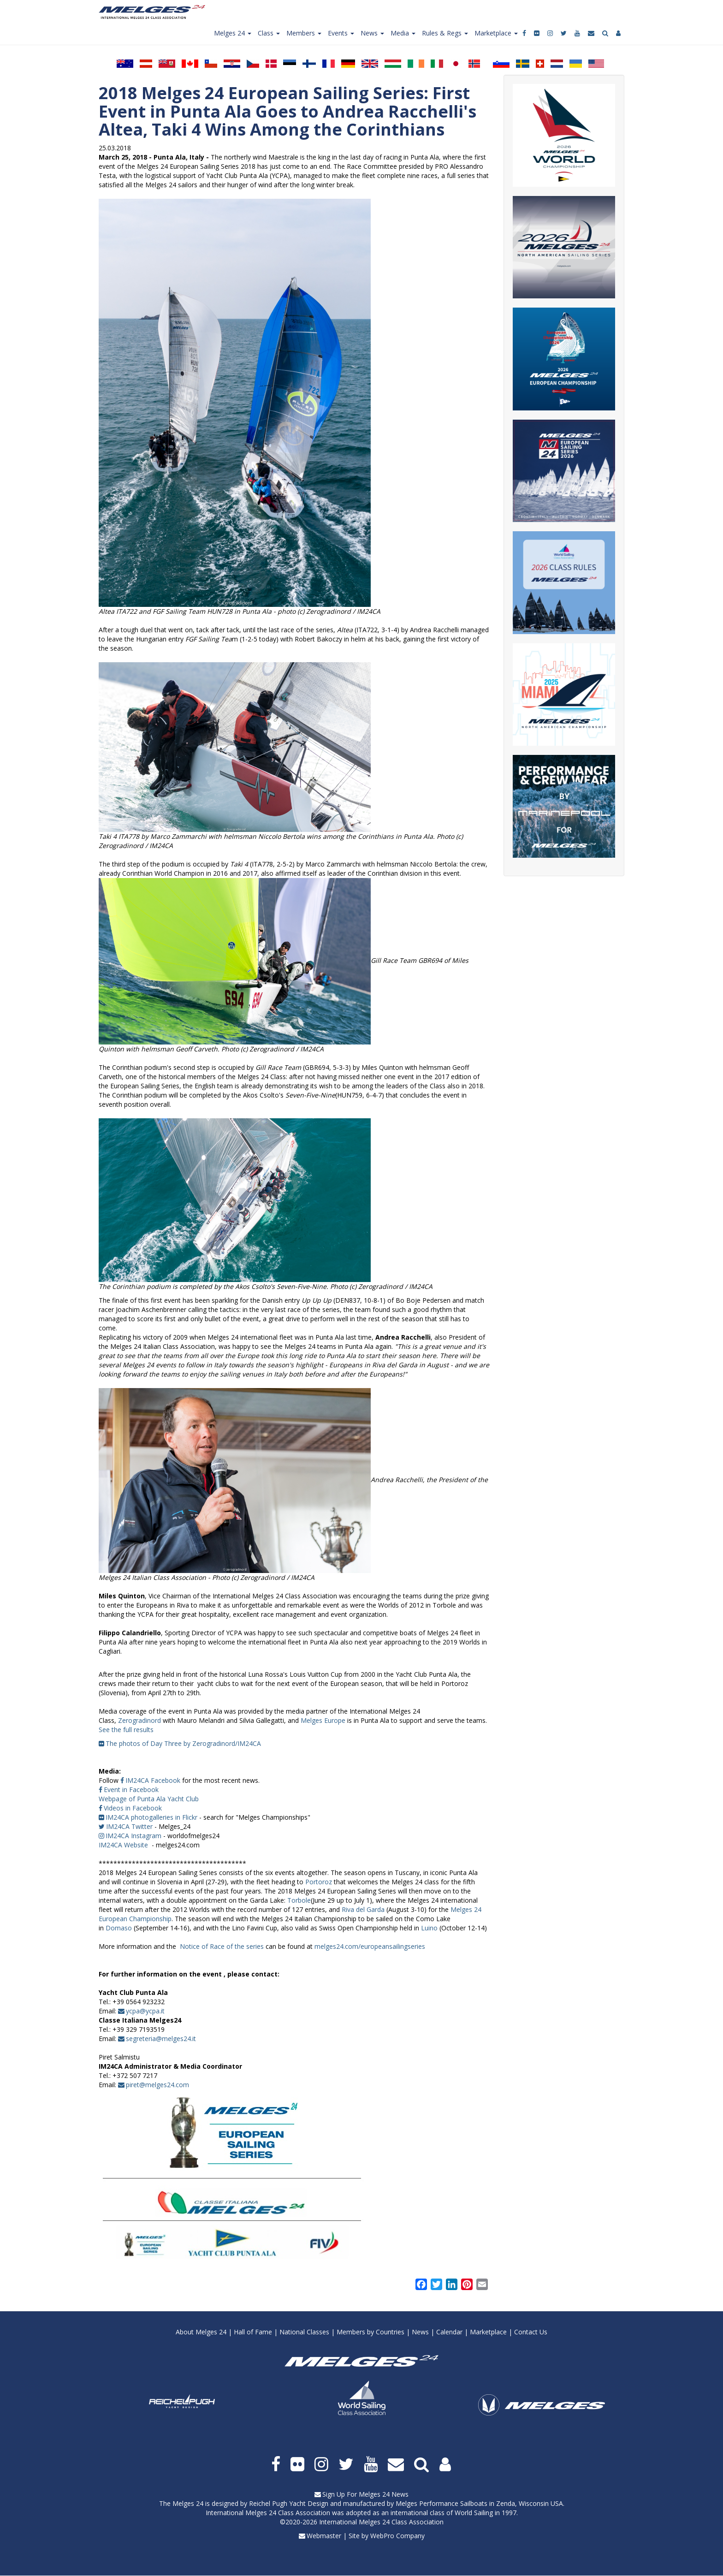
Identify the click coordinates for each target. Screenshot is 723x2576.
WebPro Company (397, 2535)
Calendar (449, 2331)
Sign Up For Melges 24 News (365, 2494)
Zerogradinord (139, 1720)
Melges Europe (323, 1720)
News (420, 2331)
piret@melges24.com (157, 2084)
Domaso (119, 1927)
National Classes (304, 2331)
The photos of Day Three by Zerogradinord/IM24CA (183, 1743)
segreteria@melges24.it (161, 2038)
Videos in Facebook (133, 1808)
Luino (429, 1927)
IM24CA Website (123, 1844)
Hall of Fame (253, 2331)
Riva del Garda (363, 1909)
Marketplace (488, 2331)
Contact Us (530, 2331)
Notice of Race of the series (222, 1946)
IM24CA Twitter (129, 1826)
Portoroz (318, 1881)
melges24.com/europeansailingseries (369, 1946)
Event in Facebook (131, 1789)
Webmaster (324, 2535)
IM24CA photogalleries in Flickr (151, 1817)
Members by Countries (370, 2331)
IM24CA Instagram (133, 1835)
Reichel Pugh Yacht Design (288, 2503)
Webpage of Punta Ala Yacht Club (149, 1798)
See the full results (126, 1729)
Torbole (299, 1900)
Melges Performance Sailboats (441, 2503)
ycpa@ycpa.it (145, 2010)
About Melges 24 (201, 2331)
